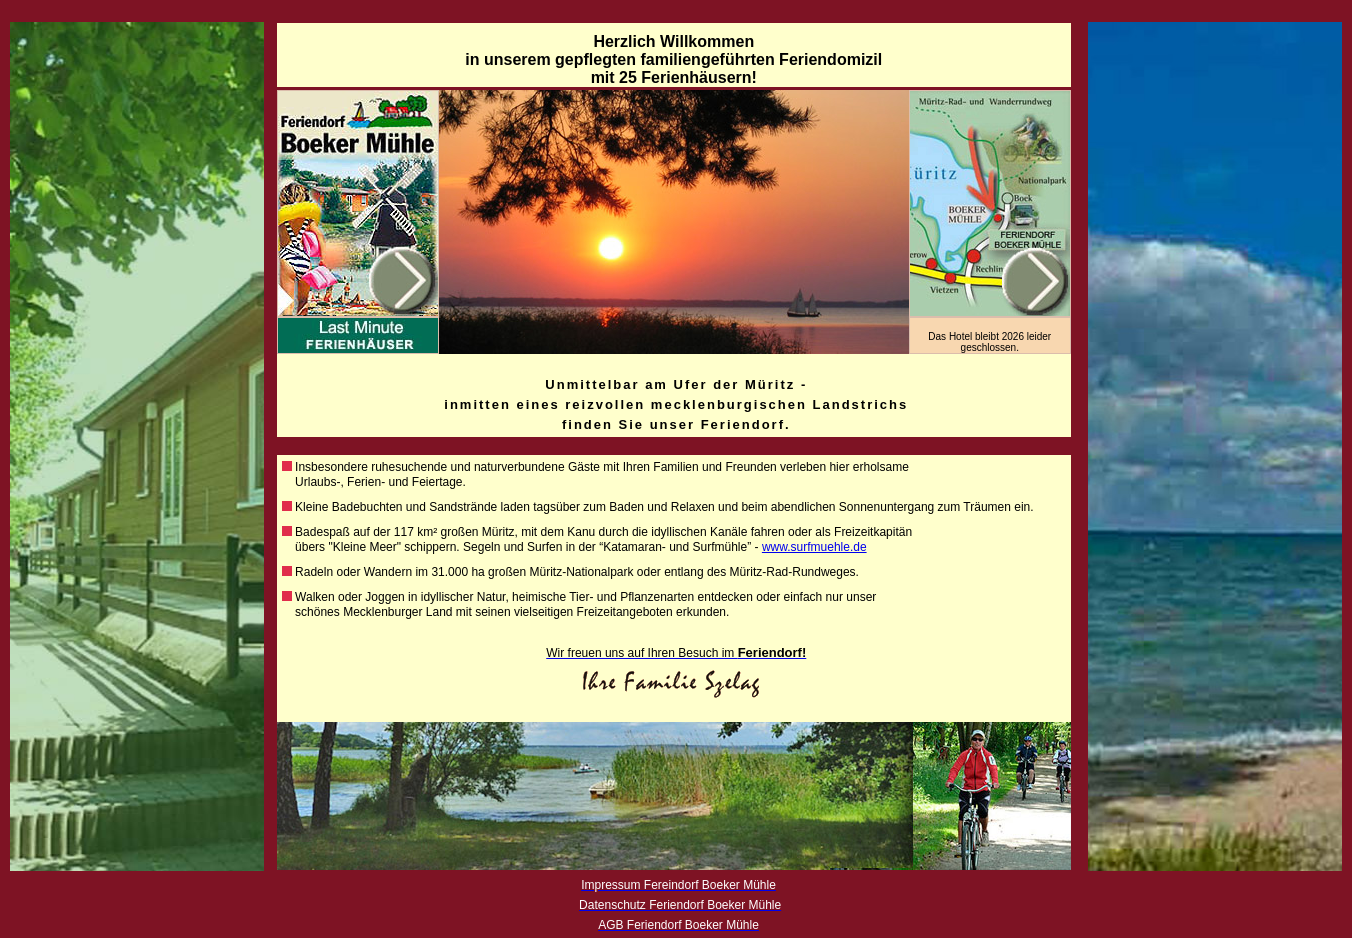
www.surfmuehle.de (814, 547)
